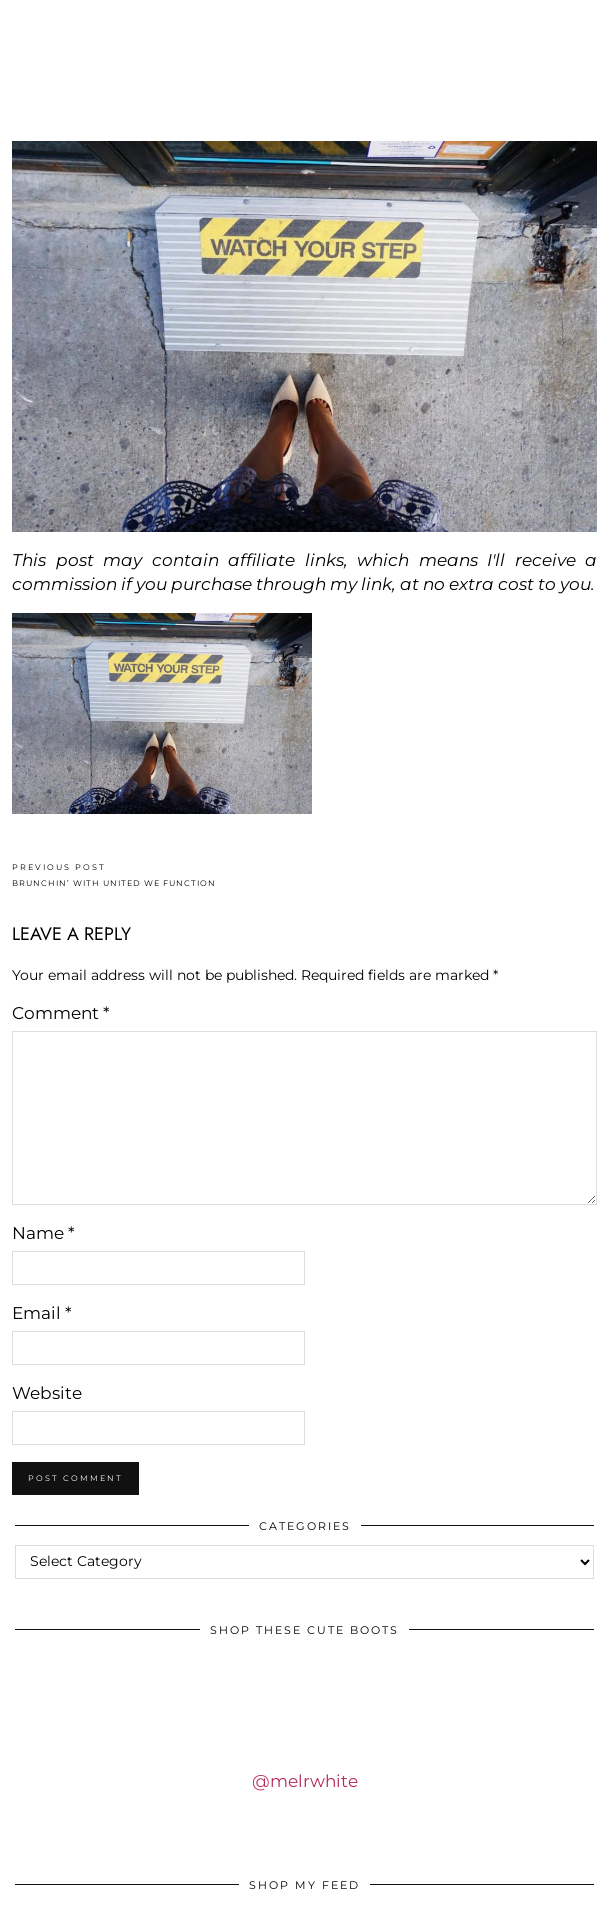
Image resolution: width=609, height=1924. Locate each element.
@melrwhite (305, 1781)
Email (42, 1313)
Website (47, 1393)
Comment (61, 1013)
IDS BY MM (305, 83)
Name (43, 1233)
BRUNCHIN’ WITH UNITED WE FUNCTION (114, 875)
